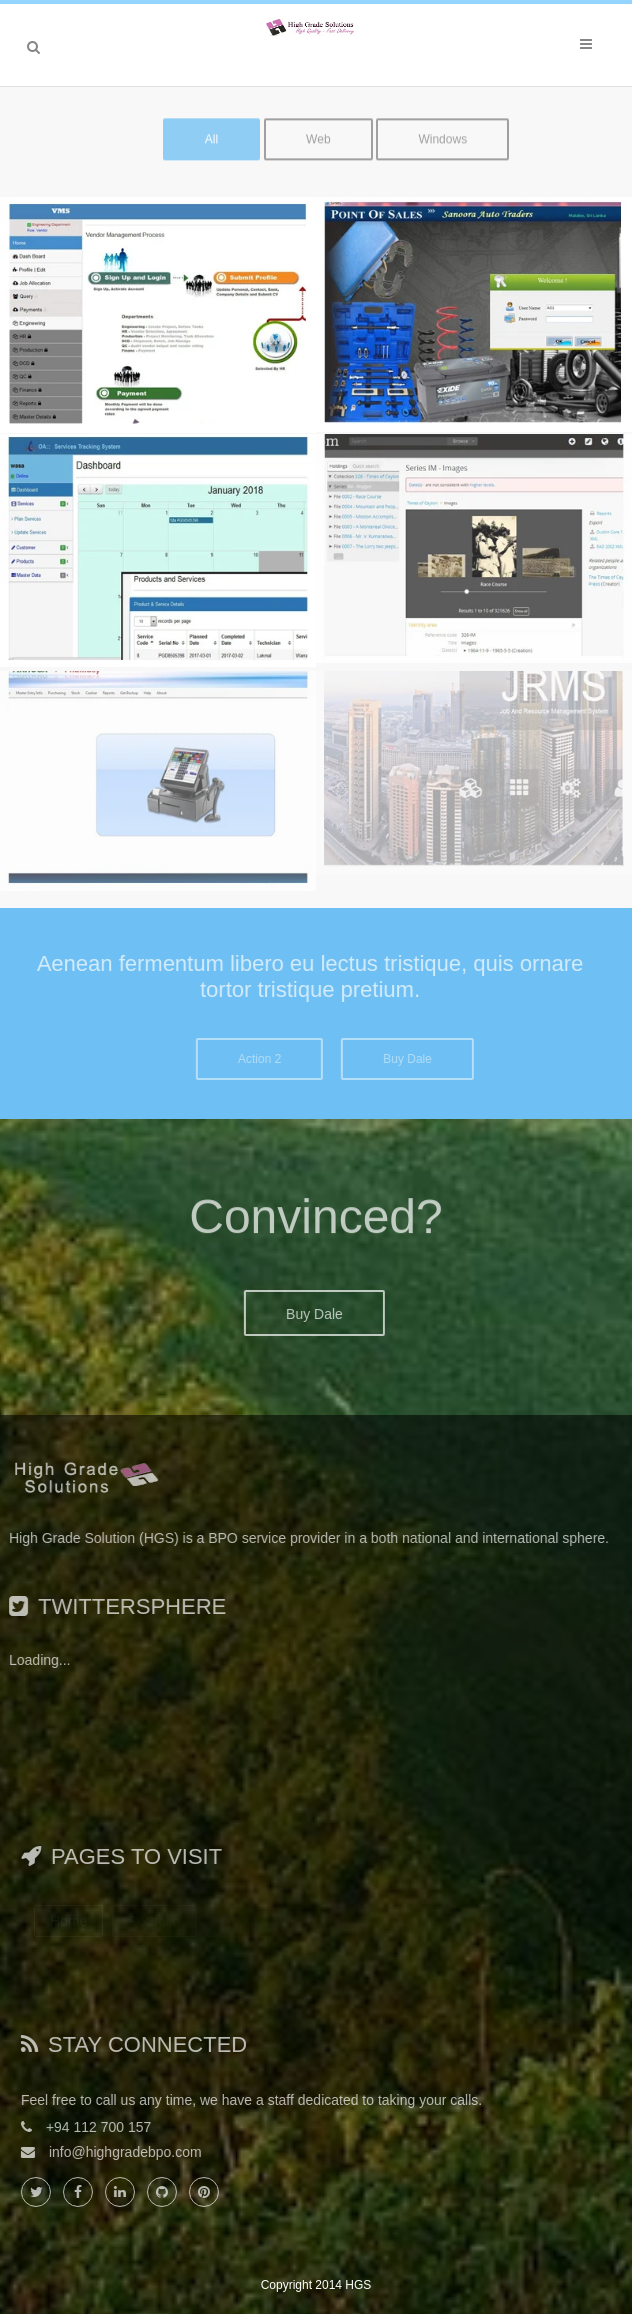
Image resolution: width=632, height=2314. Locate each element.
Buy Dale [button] (425, 1059)
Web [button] (318, 131)
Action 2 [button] (277, 1059)
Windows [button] (442, 131)
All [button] (211, 131)
